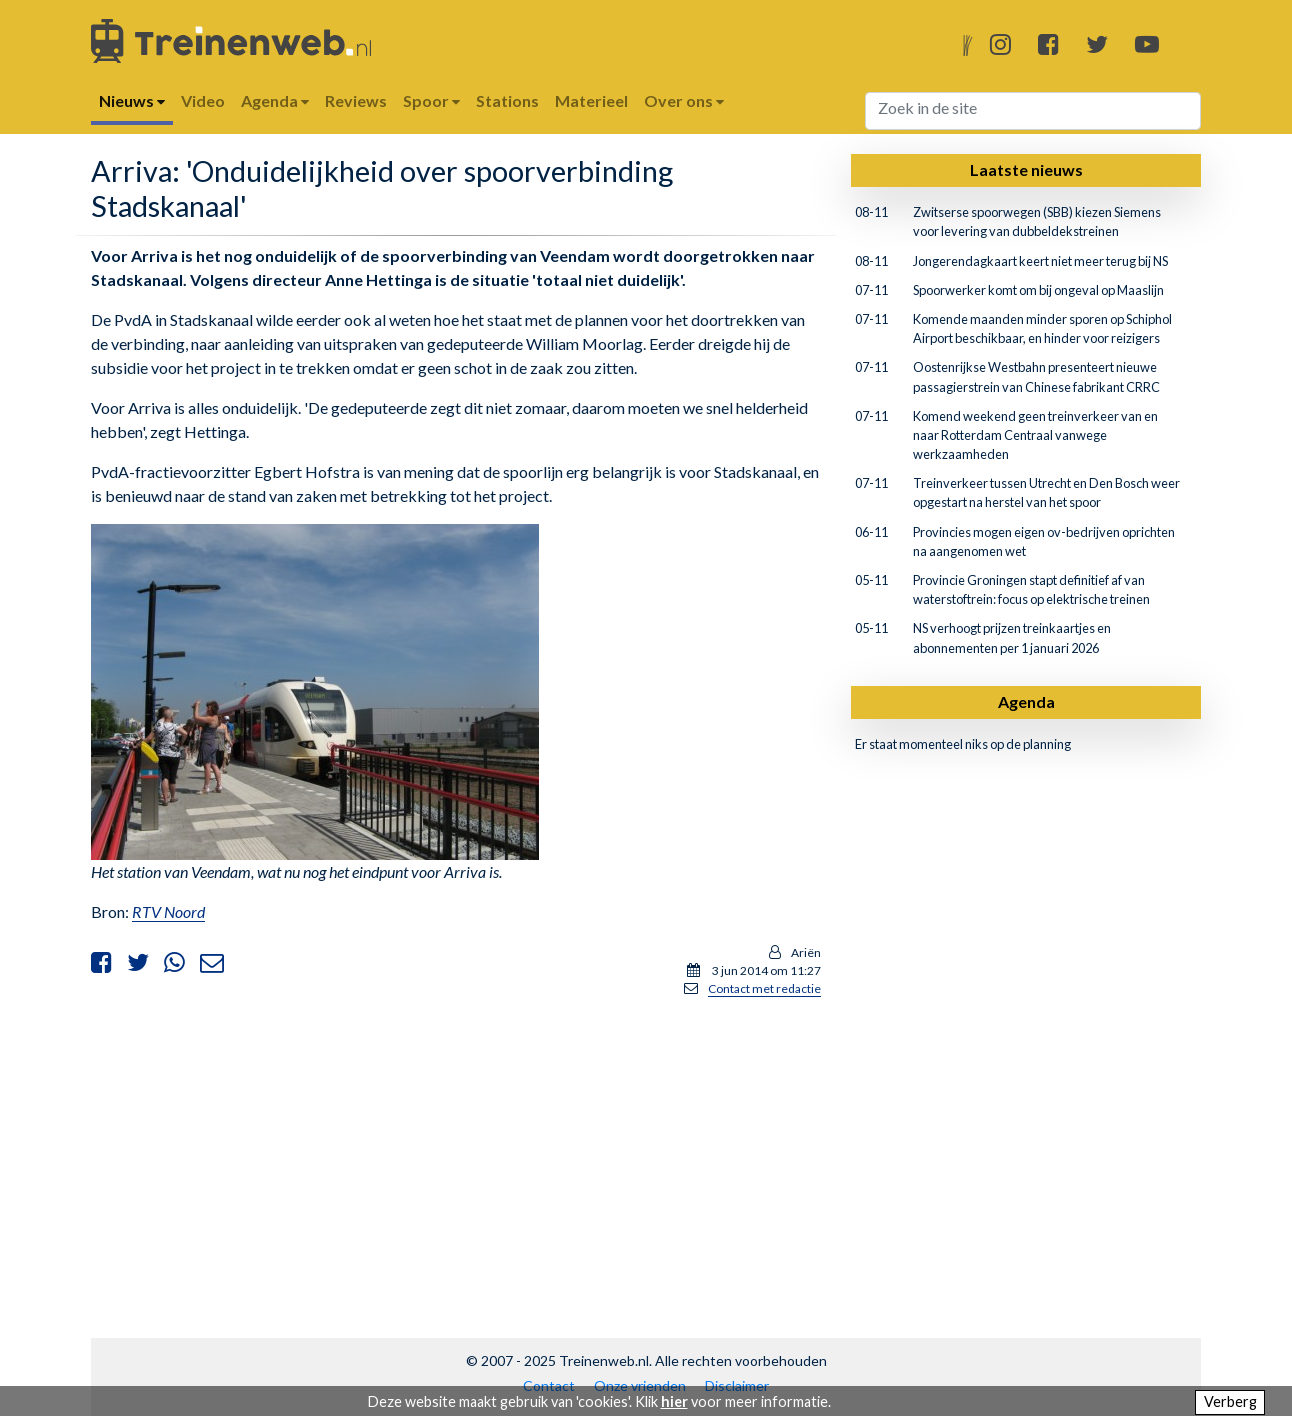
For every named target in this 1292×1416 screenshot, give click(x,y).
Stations (507, 100)
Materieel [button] (591, 100)
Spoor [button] (431, 100)
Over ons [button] (684, 100)
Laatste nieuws (1026, 169)
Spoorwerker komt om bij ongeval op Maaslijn (1038, 290)
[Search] (1033, 111)
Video (203, 100)
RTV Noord (168, 911)
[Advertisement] (456, 1154)
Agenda (1026, 701)
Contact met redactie (764, 988)
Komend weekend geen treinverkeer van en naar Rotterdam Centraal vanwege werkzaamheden (1035, 435)
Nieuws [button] (132, 100)
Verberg (1230, 1401)
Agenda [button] (275, 100)
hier (674, 1401)
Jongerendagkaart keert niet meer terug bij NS (1040, 261)
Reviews (356, 100)
